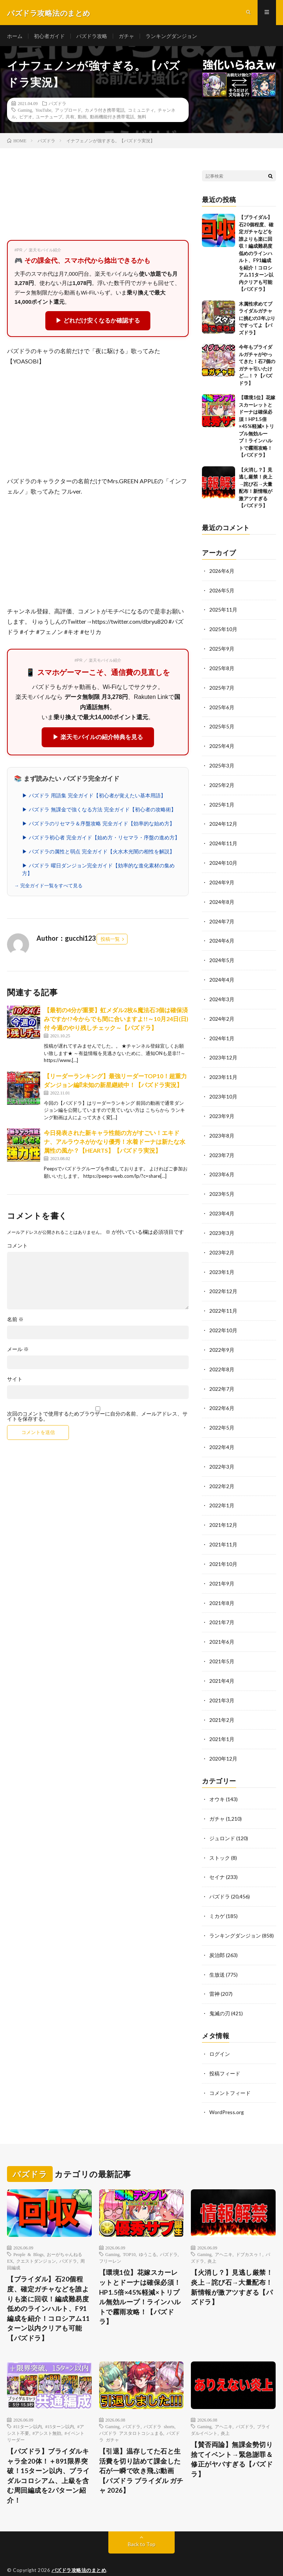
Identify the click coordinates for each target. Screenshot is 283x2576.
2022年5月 (221, 1416)
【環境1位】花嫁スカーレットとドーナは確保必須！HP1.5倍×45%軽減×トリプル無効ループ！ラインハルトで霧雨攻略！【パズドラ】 (257, 428)
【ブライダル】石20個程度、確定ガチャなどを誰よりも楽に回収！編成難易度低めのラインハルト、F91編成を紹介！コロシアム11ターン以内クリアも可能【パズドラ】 (256, 255)
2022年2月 (221, 1473)
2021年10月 (223, 1550)
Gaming (25, 111)
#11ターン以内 (27, 2405)
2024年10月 (223, 860)
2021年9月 (221, 1569)
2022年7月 (221, 1378)
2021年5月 (221, 1646)
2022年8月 (221, 1358)
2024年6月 (221, 937)
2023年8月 (221, 1128)
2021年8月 (221, 1588)
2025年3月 (221, 764)
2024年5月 (221, 956)
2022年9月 (221, 1339)
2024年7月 (221, 918)
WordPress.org (226, 2091)
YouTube (43, 111)
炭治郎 (217, 1935)
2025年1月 (221, 803)
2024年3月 (221, 994)
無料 (141, 118)
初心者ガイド (49, 37)
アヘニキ (224, 2232)
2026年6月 (221, 573)
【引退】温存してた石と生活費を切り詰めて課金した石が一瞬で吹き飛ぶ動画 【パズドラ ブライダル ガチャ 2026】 (141, 2451)
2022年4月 (221, 1435)
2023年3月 (221, 1224)
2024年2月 (221, 1013)
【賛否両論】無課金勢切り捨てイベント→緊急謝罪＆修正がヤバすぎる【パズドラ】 (232, 2439)
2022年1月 (221, 1493)
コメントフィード (230, 2071)
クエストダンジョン (36, 2239)
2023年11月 (223, 1071)
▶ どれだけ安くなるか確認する (98, 322)
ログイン (219, 2033)
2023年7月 (221, 1148)
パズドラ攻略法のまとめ (79, 2550)
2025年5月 (221, 726)
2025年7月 (221, 688)
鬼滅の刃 (219, 1993)
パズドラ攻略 (91, 37)
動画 (82, 118)
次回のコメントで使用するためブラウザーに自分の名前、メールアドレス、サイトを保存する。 (97, 1418)
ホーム (14, 37)
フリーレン (110, 2239)
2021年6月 (221, 1627)
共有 (70, 118)
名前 (15, 1321)
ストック (219, 1840)
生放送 (217, 1955)
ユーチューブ (49, 118)
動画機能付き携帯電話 (112, 118)
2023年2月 (221, 1243)
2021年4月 (221, 1665)
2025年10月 (223, 630)
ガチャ (126, 37)
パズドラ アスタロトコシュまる (131, 2412)
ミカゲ (217, 1897)
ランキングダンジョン (171, 37)
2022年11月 (223, 1301)
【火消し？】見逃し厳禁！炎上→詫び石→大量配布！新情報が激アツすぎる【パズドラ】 (232, 2266)
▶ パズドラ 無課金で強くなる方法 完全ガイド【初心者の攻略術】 (99, 811)
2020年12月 (223, 1742)
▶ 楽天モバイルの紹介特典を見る (98, 739)
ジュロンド (222, 1820)
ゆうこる (148, 2232)
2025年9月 (221, 649)
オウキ (217, 1782)
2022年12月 (223, 1282)
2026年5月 (221, 592)
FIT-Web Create (90, 2559)
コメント (17, 1247)
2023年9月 (221, 1109)
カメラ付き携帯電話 (105, 111)
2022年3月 (221, 1454)
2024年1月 (221, 1033)
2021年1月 (221, 1723)
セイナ (217, 1859)
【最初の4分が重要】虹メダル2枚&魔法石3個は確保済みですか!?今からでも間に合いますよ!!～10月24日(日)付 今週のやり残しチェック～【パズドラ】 (116, 1020)
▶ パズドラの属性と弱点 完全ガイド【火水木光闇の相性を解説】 (98, 853)
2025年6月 (221, 707)
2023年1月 (221, 1263)
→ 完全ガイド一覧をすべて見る (48, 887)
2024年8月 (221, 898)
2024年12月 (223, 822)
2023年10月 (223, 1090)
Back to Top (142, 2524)
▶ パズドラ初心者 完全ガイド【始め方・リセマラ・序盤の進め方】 (101, 839)
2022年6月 (221, 1397)
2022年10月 (223, 1320)
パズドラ (57, 105)
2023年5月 (221, 1186)
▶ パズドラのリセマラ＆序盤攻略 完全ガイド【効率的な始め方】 (98, 825)
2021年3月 (221, 1684)
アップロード (68, 111)
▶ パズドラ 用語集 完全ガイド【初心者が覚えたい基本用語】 (94, 797)
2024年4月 (221, 975)
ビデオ (25, 118)
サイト (14, 1380)
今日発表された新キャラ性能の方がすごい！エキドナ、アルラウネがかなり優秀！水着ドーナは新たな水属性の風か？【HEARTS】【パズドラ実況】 (114, 1143)
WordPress (156, 2559)
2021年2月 (221, 1703)
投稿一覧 (110, 941)
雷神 (214, 1974)
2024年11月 (223, 841)
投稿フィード (224, 2052)
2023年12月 (223, 1052)
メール (18, 1351)
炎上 (211, 2239)
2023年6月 (221, 1167)
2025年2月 (221, 783)
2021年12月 (223, 1512)
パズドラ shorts (159, 2405)
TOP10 (129, 2232)
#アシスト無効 (46, 2412)
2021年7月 (221, 1608)
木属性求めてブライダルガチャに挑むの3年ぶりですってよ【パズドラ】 (257, 320)
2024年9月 (221, 879)
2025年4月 (221, 745)
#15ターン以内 (59, 2405)
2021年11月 (223, 1531)
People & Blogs (28, 2232)
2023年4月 (221, 1205)
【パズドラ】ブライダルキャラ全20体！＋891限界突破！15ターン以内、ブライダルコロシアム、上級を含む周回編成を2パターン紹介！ (48, 2456)
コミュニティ (141, 111)
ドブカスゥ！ (249, 2232)
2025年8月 (221, 668)
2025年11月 (223, 611)
